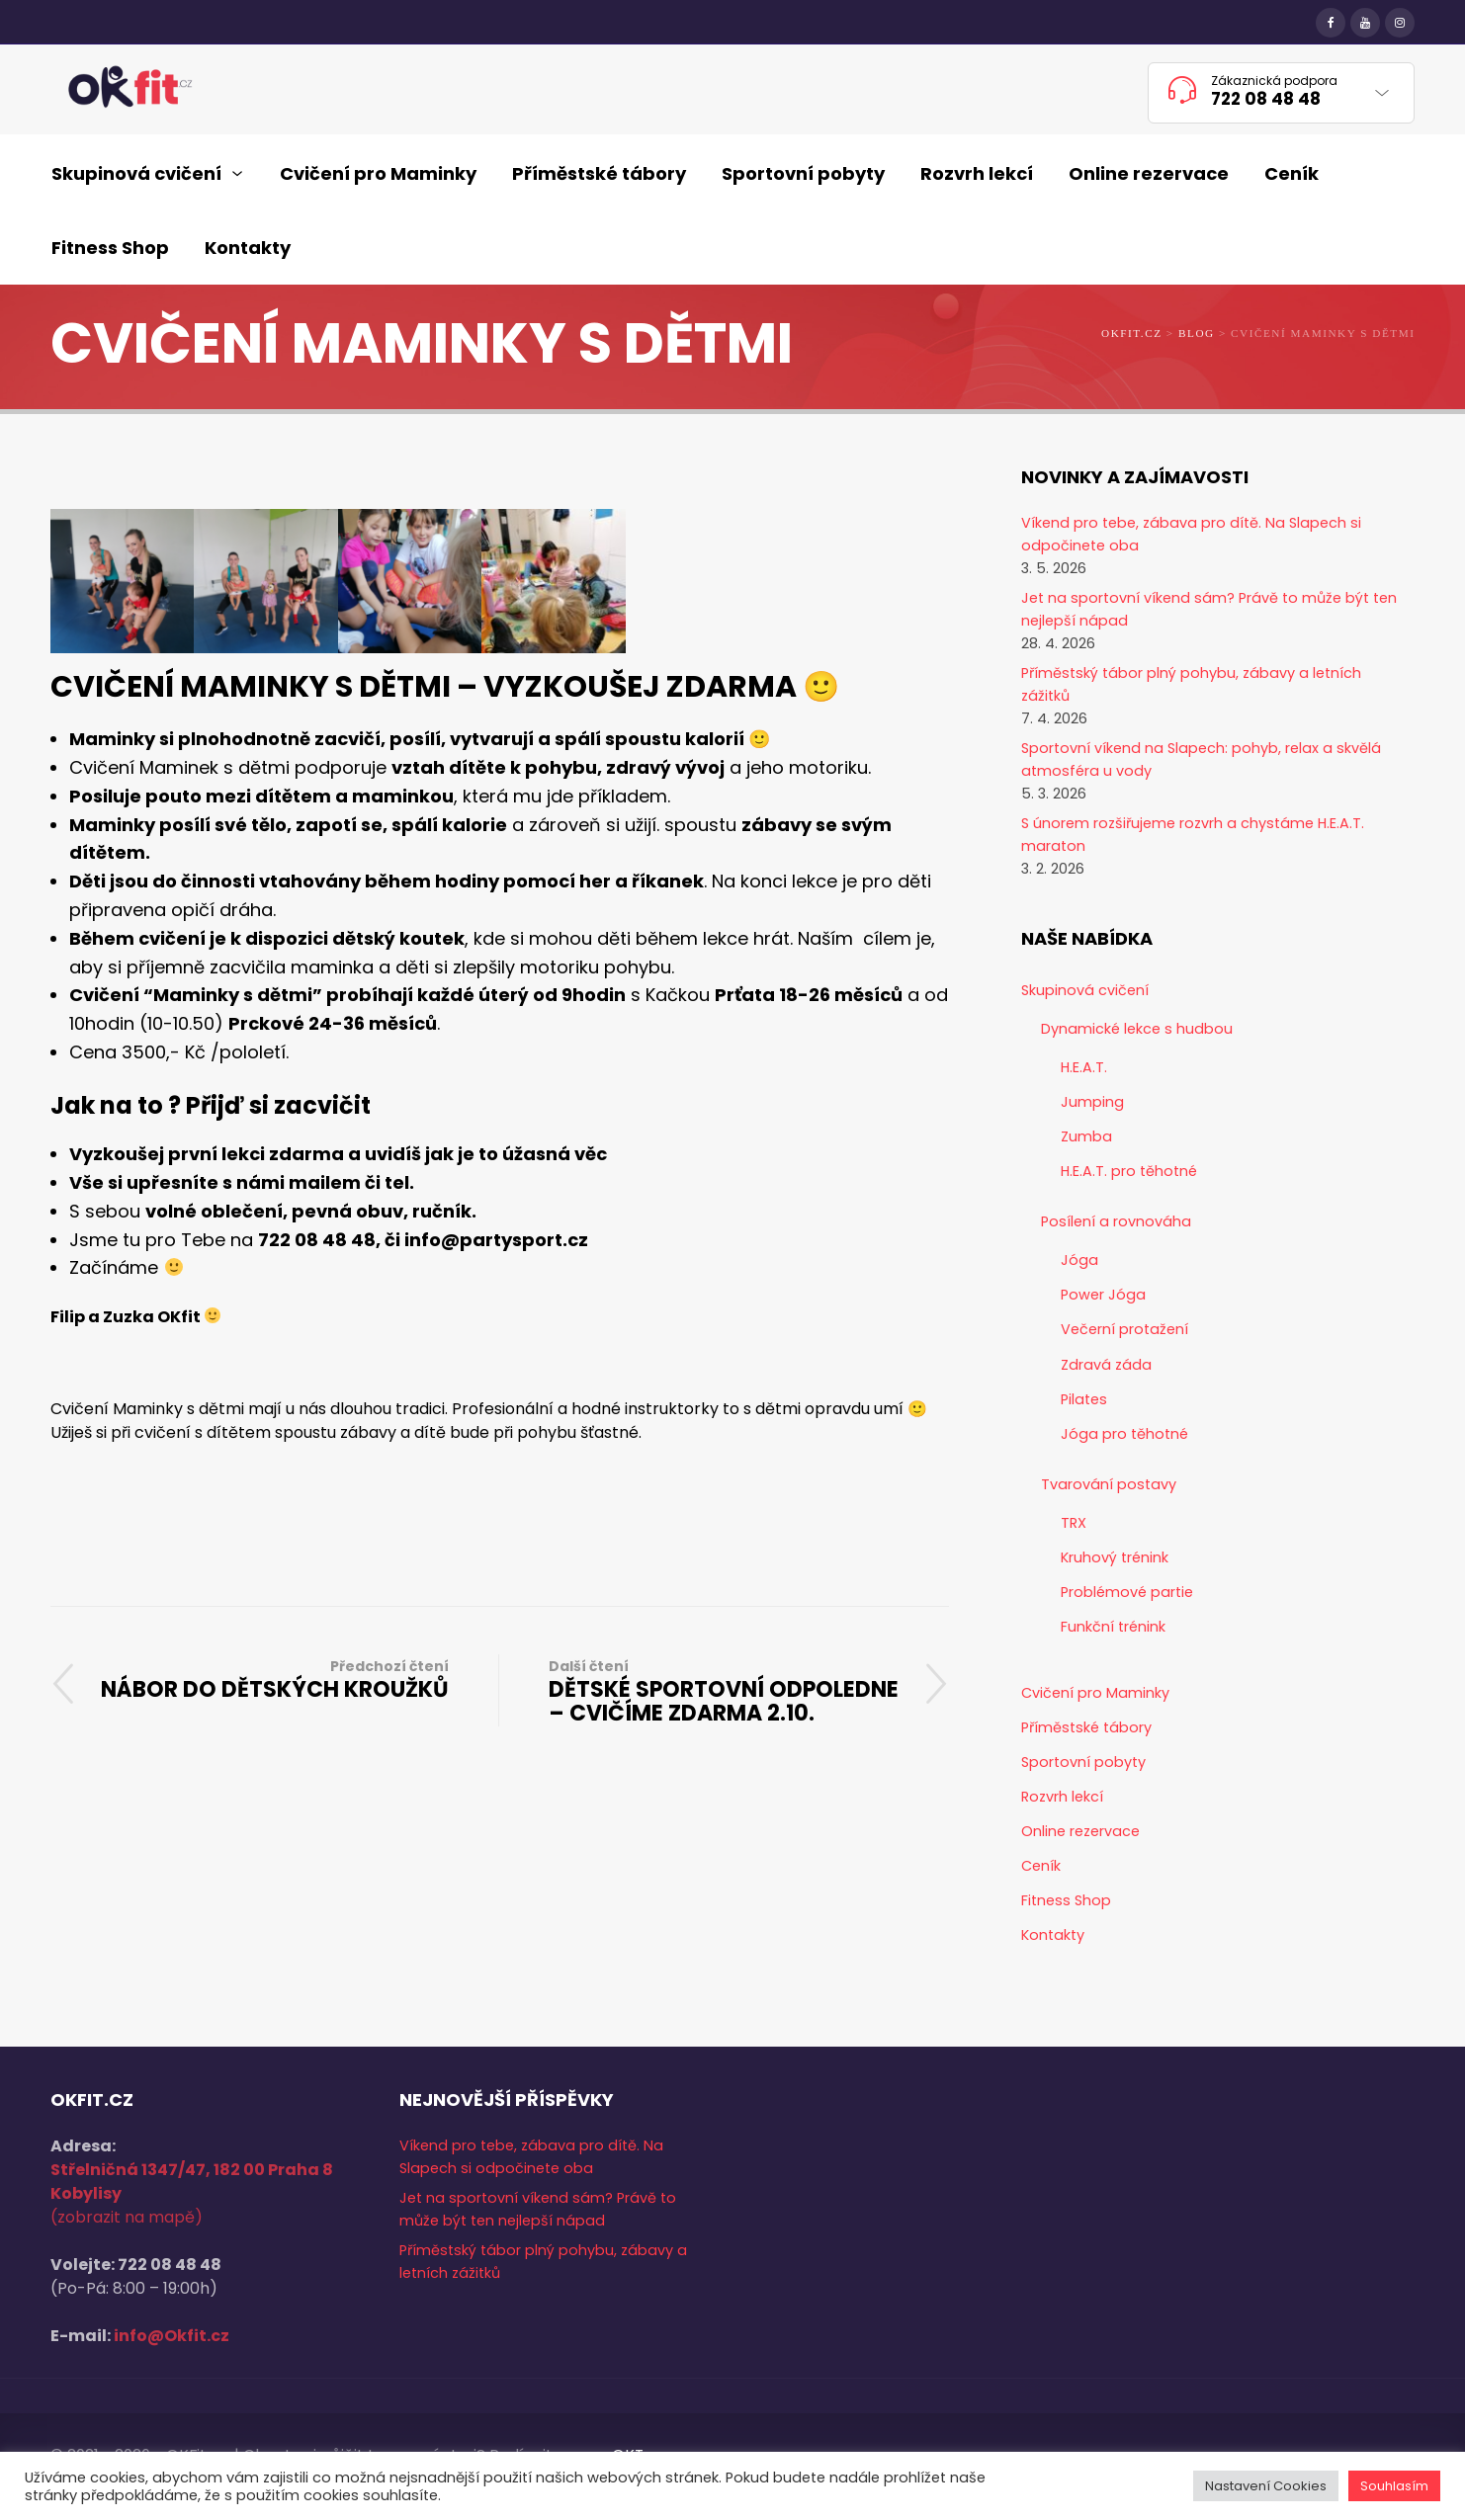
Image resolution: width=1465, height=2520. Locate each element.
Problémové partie (1127, 1592)
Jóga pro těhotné (1124, 1434)
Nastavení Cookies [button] (1266, 2486)
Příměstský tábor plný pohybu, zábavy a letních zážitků (1191, 684)
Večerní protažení (1124, 1329)
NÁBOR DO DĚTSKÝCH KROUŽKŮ (275, 1679)
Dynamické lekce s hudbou (1137, 1029)
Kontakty (1052, 1935)
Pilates (1084, 1399)
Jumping (1092, 1102)
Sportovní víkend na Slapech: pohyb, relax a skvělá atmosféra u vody (1201, 759)
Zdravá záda (1106, 1365)
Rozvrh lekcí (1062, 1796)
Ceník (1041, 1866)
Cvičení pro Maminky (1095, 1693)
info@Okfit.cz (171, 2335)
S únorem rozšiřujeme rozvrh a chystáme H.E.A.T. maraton (1192, 834)
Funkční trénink (1113, 1627)
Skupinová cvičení (1085, 990)
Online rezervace (1080, 1831)
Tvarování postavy (1108, 1484)
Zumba (1086, 1136)
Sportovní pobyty (1083, 1762)
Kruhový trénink (1114, 1557)
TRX (1073, 1523)
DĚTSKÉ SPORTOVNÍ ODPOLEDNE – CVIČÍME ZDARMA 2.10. (724, 1691)
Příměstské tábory (1086, 1727)
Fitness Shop (1066, 1900)
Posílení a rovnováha (1116, 1221)
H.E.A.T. (1084, 1067)
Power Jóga (1103, 1294)
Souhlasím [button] (1394, 2486)
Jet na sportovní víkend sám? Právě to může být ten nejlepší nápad (1209, 609)
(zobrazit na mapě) (126, 2217)
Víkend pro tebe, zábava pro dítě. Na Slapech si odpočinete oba (1191, 534)
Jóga (1079, 1260)
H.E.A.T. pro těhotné (1129, 1171)
